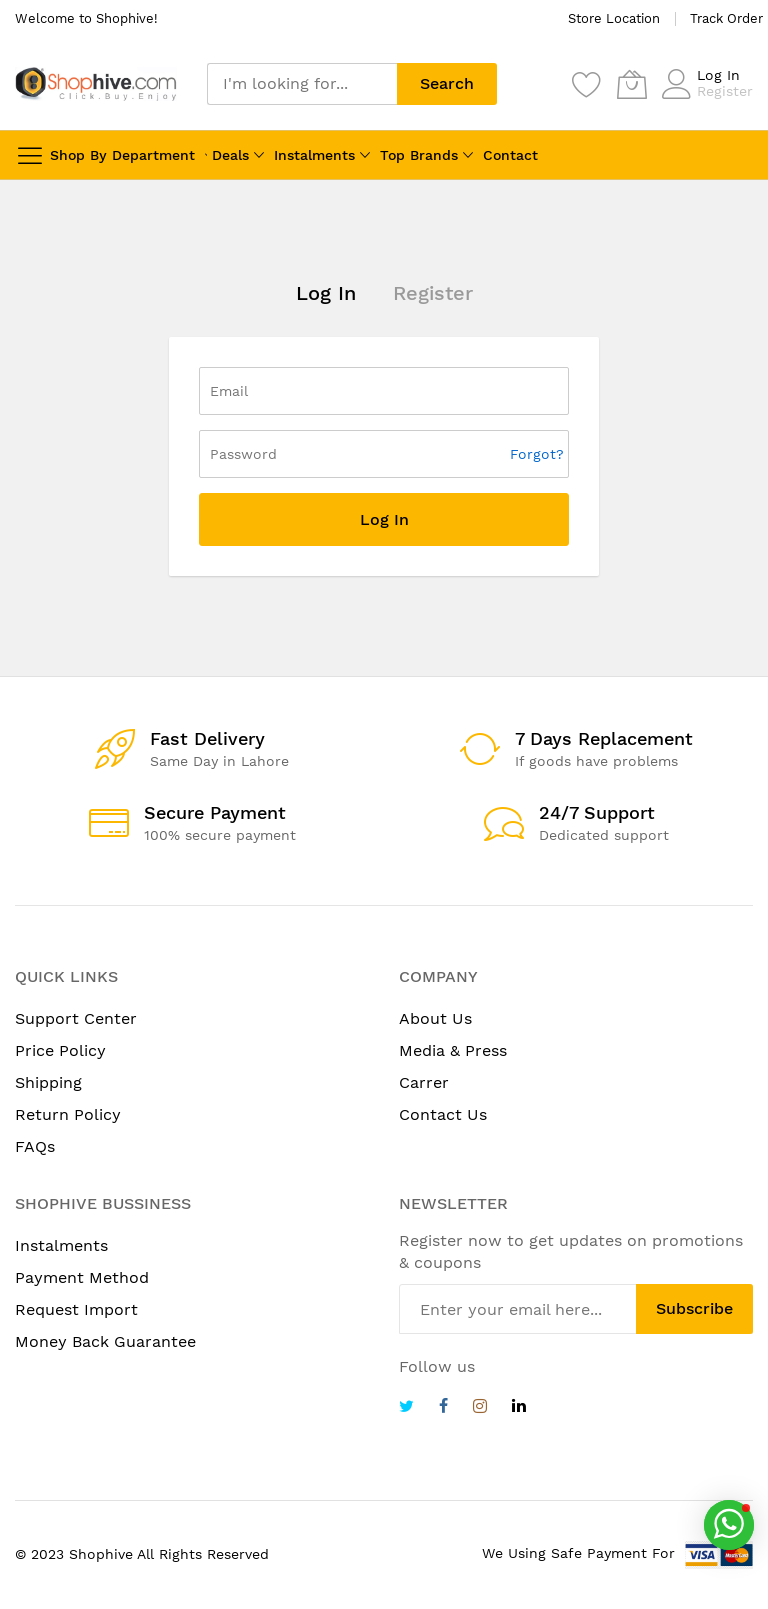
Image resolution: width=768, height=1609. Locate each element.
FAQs (35, 1146)
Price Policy (60, 1050)
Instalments (314, 155)
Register (725, 91)
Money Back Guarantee (105, 1341)
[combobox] (302, 84)
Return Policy (68, 1114)
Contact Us (443, 1114)
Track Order (726, 18)
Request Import (76, 1309)
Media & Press (453, 1050)
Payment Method (82, 1277)
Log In (718, 75)
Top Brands (419, 155)
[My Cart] (632, 84)
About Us (435, 1018)
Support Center (76, 1018)
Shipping (48, 1082)
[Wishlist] (587, 84)
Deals (230, 155)
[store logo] (96, 83)
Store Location (614, 18)
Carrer (424, 1082)
